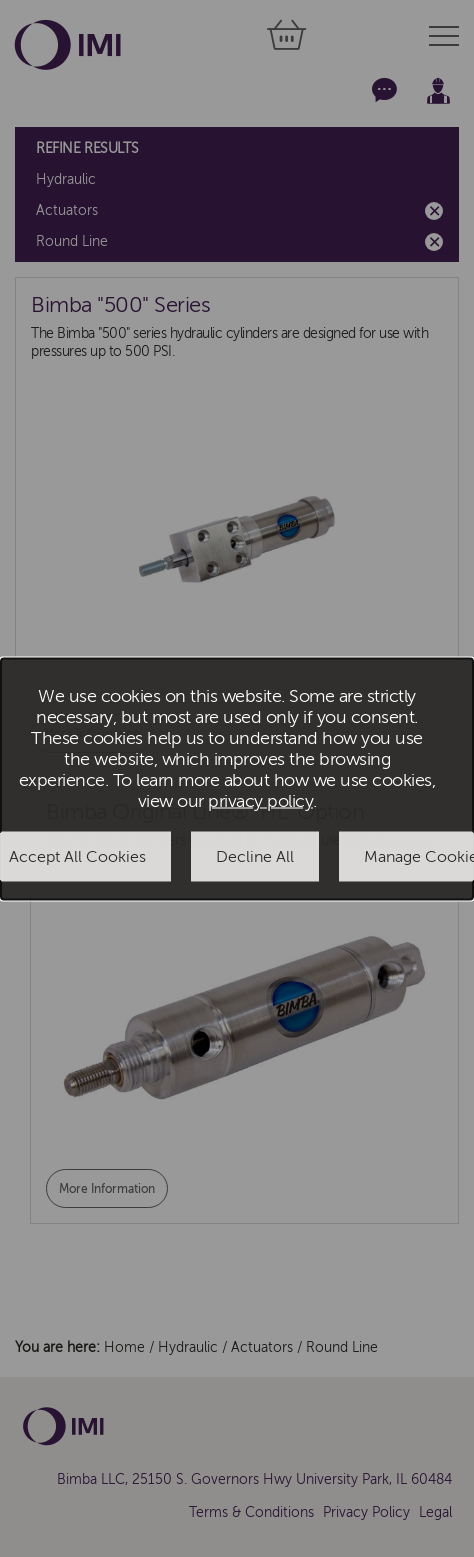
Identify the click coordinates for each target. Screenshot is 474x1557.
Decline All (255, 857)
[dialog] (237, 778)
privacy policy (260, 801)
